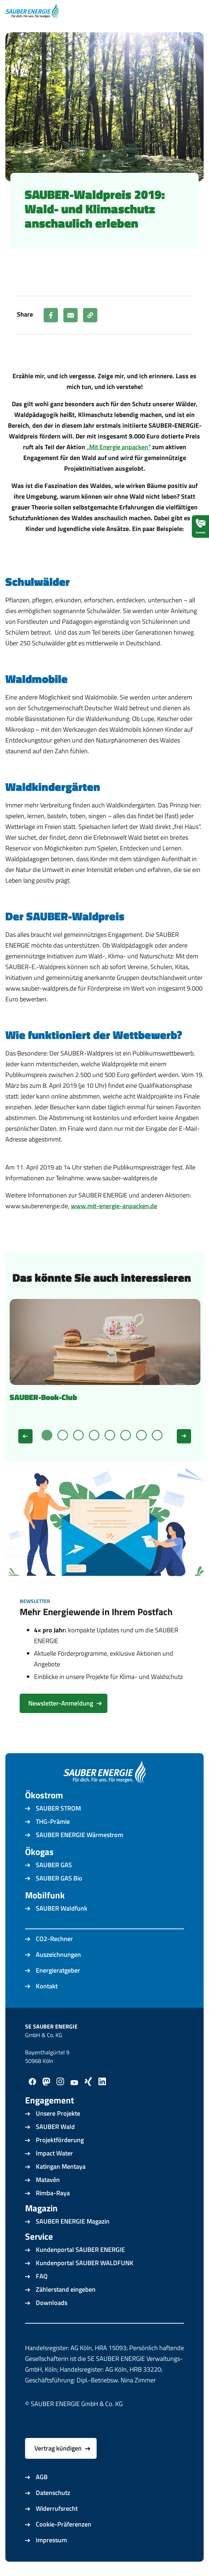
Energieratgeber (58, 1970)
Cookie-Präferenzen (63, 2524)
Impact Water (54, 2153)
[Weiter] (184, 1436)
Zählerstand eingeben (66, 2289)
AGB (42, 2477)
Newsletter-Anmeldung (60, 1703)
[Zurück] (25, 1436)
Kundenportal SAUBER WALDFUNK (84, 2263)
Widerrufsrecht (57, 2508)
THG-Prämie (53, 1821)
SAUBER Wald (55, 2126)
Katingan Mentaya (61, 2166)
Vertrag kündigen (58, 2448)
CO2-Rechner (54, 1939)
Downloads (51, 2302)
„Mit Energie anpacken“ (119, 447)
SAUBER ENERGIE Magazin (73, 2221)
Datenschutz (53, 2492)
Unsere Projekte (58, 2113)
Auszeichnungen (58, 1954)
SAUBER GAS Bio (59, 1878)
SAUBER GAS (54, 1865)
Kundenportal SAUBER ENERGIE (80, 2249)
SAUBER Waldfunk (61, 1908)
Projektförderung (60, 2140)
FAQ (42, 2276)
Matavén (48, 2179)
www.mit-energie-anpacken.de (114, 1206)
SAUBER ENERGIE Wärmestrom (79, 1835)
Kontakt (47, 1986)
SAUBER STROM (58, 1808)
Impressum (51, 2540)
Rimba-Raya (53, 2193)
